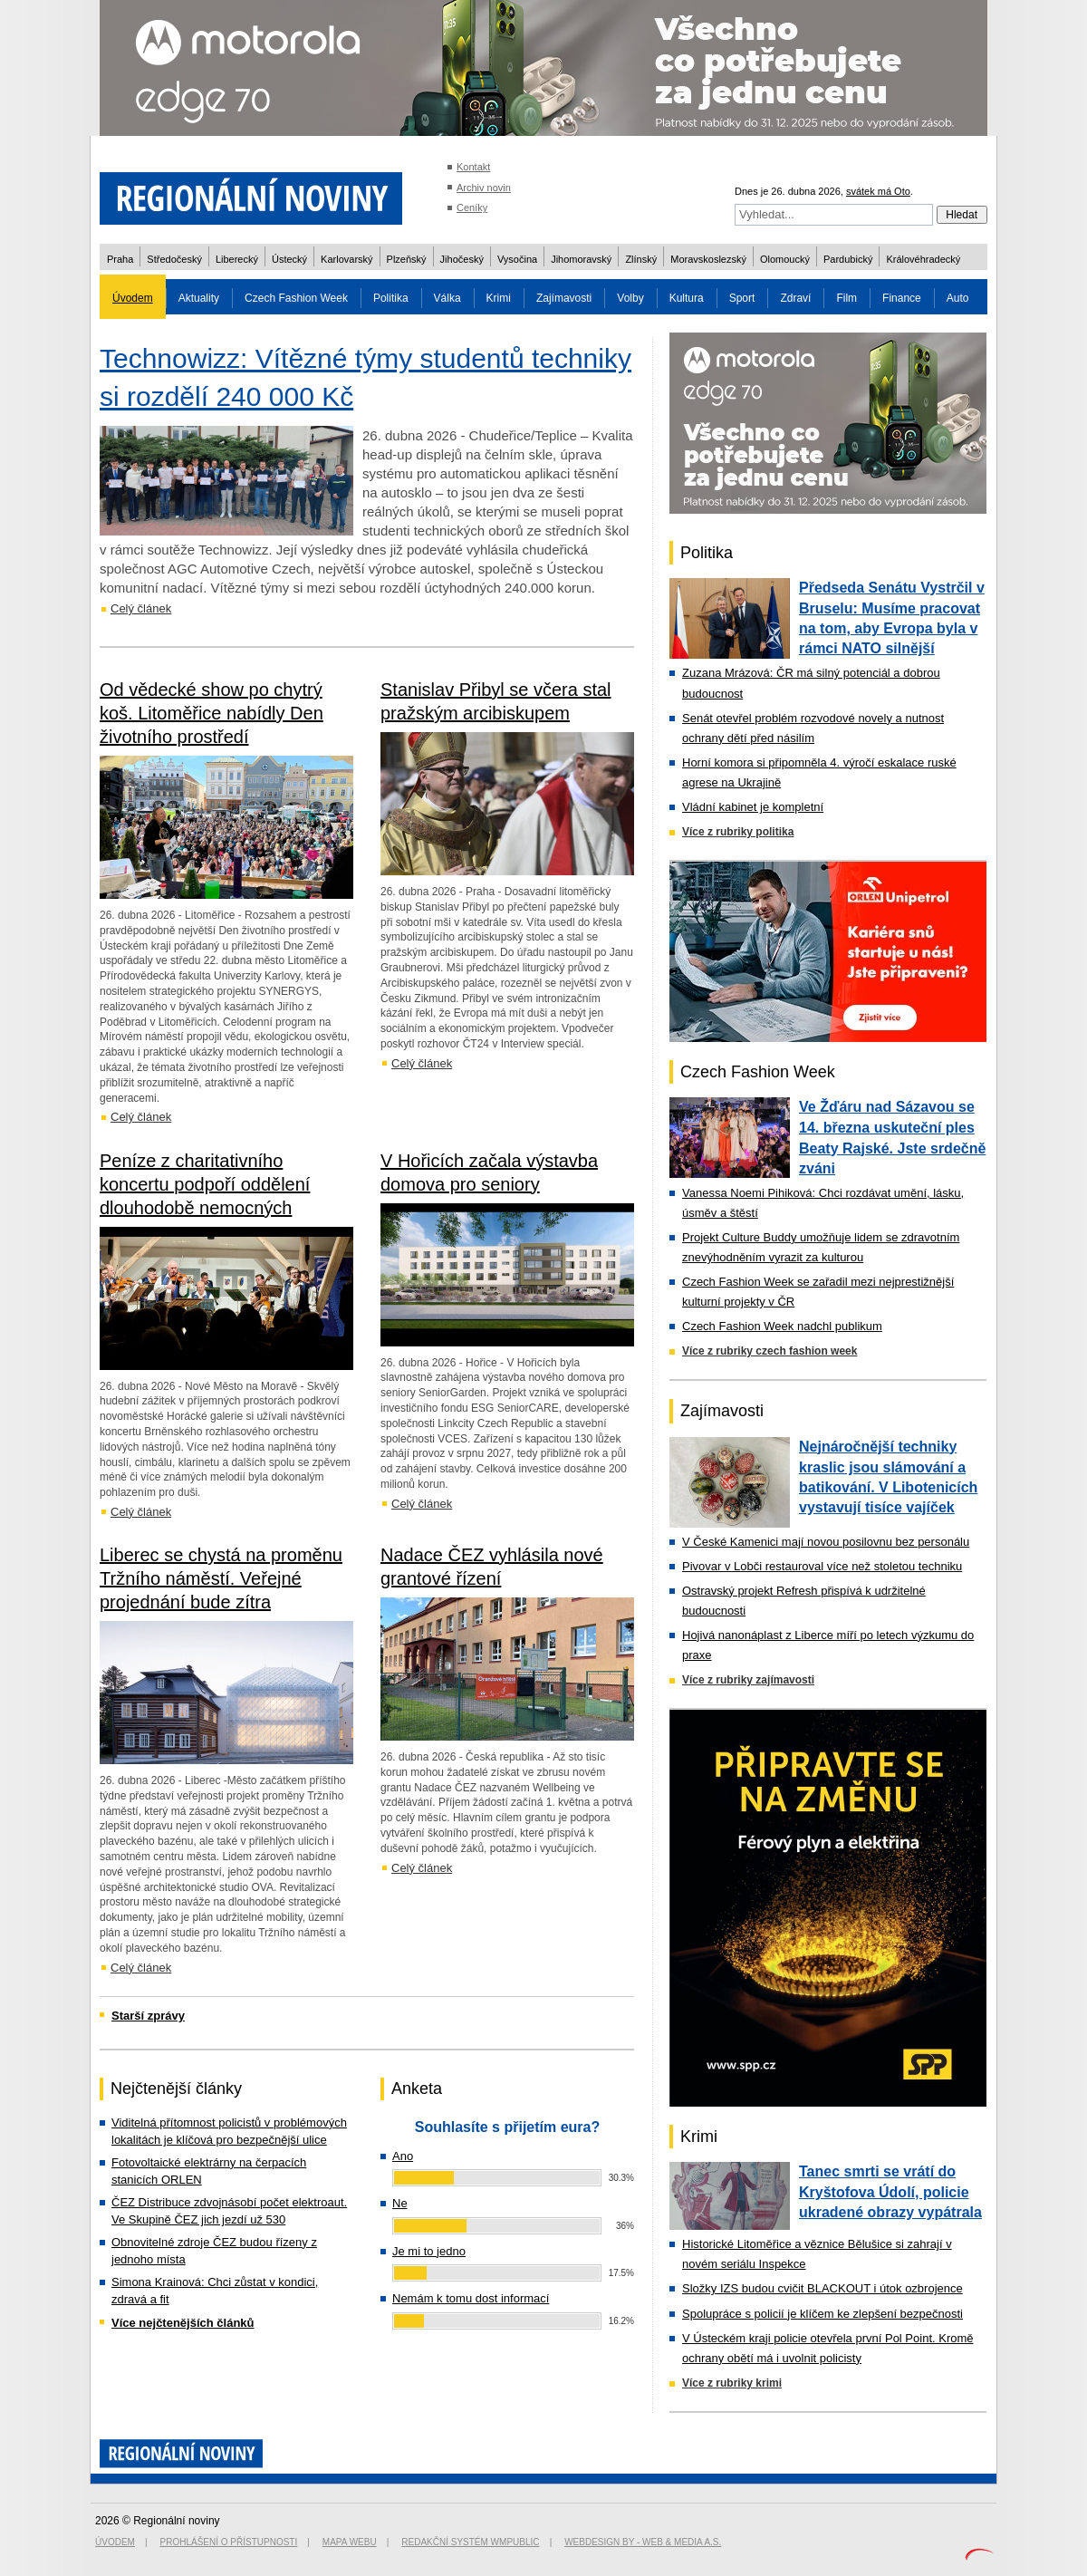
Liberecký (237, 259)
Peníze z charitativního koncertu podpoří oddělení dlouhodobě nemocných (205, 1184)
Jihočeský (462, 259)
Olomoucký (785, 259)
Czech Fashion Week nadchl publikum (782, 1326)
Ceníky (472, 207)
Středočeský (174, 259)
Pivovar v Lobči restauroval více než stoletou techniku (822, 1566)
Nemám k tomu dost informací (470, 2298)
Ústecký (289, 259)
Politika (391, 298)
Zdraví (795, 298)
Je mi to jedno (429, 2251)
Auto (958, 298)
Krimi (498, 298)
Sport (742, 298)
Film (846, 298)
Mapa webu (349, 2542)
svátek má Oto (878, 191)
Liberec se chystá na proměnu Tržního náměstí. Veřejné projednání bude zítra (221, 1578)
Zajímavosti (564, 298)
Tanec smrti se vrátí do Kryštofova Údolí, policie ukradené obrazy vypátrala (890, 2192)
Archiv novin (484, 187)
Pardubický (847, 259)
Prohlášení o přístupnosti (229, 2542)
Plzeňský (407, 259)
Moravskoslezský (708, 259)
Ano (402, 2156)
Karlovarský (346, 259)
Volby (630, 298)
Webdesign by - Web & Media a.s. (642, 2542)
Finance (901, 298)
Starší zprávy (148, 2015)
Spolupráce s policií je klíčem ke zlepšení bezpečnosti (822, 2313)
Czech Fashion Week (296, 298)
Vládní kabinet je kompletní (752, 807)
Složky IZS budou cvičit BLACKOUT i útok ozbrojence (822, 2288)
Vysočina (517, 259)
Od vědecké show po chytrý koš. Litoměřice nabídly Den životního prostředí (211, 713)
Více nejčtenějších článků (183, 2323)
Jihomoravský (581, 259)
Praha (120, 259)
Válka (447, 298)
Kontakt (473, 166)
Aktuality (198, 298)
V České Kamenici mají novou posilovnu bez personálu (825, 1541)
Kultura (686, 298)
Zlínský (641, 259)
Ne (400, 2203)
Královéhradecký (923, 259)
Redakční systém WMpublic (470, 2542)
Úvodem (132, 298)
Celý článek (141, 608)
